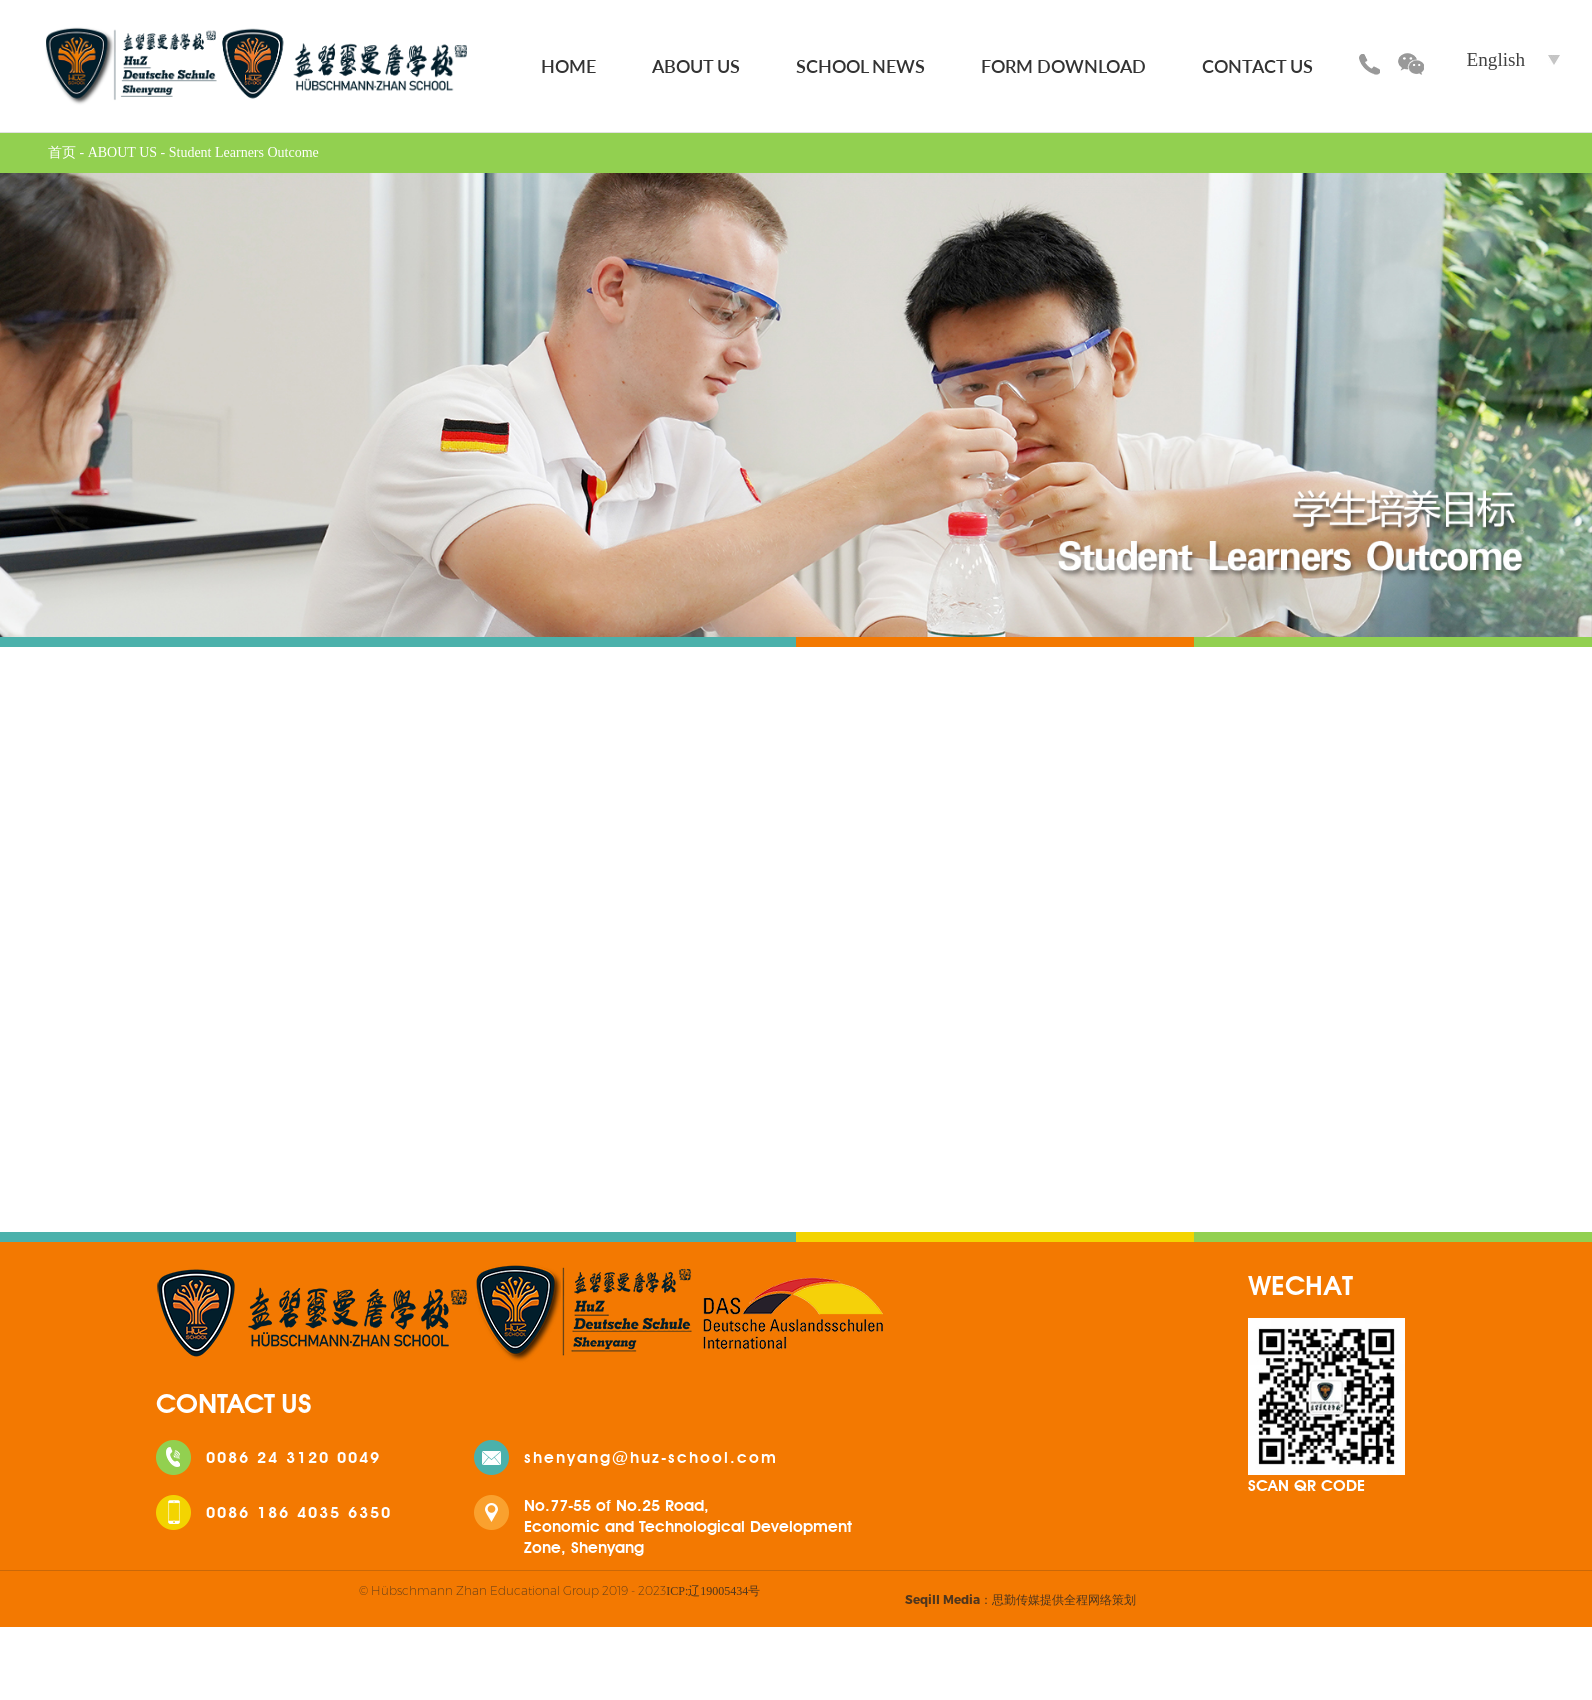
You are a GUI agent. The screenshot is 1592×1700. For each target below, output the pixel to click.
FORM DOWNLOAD (1063, 66)
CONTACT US (1257, 66)
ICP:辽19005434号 (713, 1591)
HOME (568, 66)
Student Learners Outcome (244, 152)
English (1496, 59)
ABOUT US (696, 66)
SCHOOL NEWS (860, 66)
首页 (62, 152)
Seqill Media (942, 1599)
